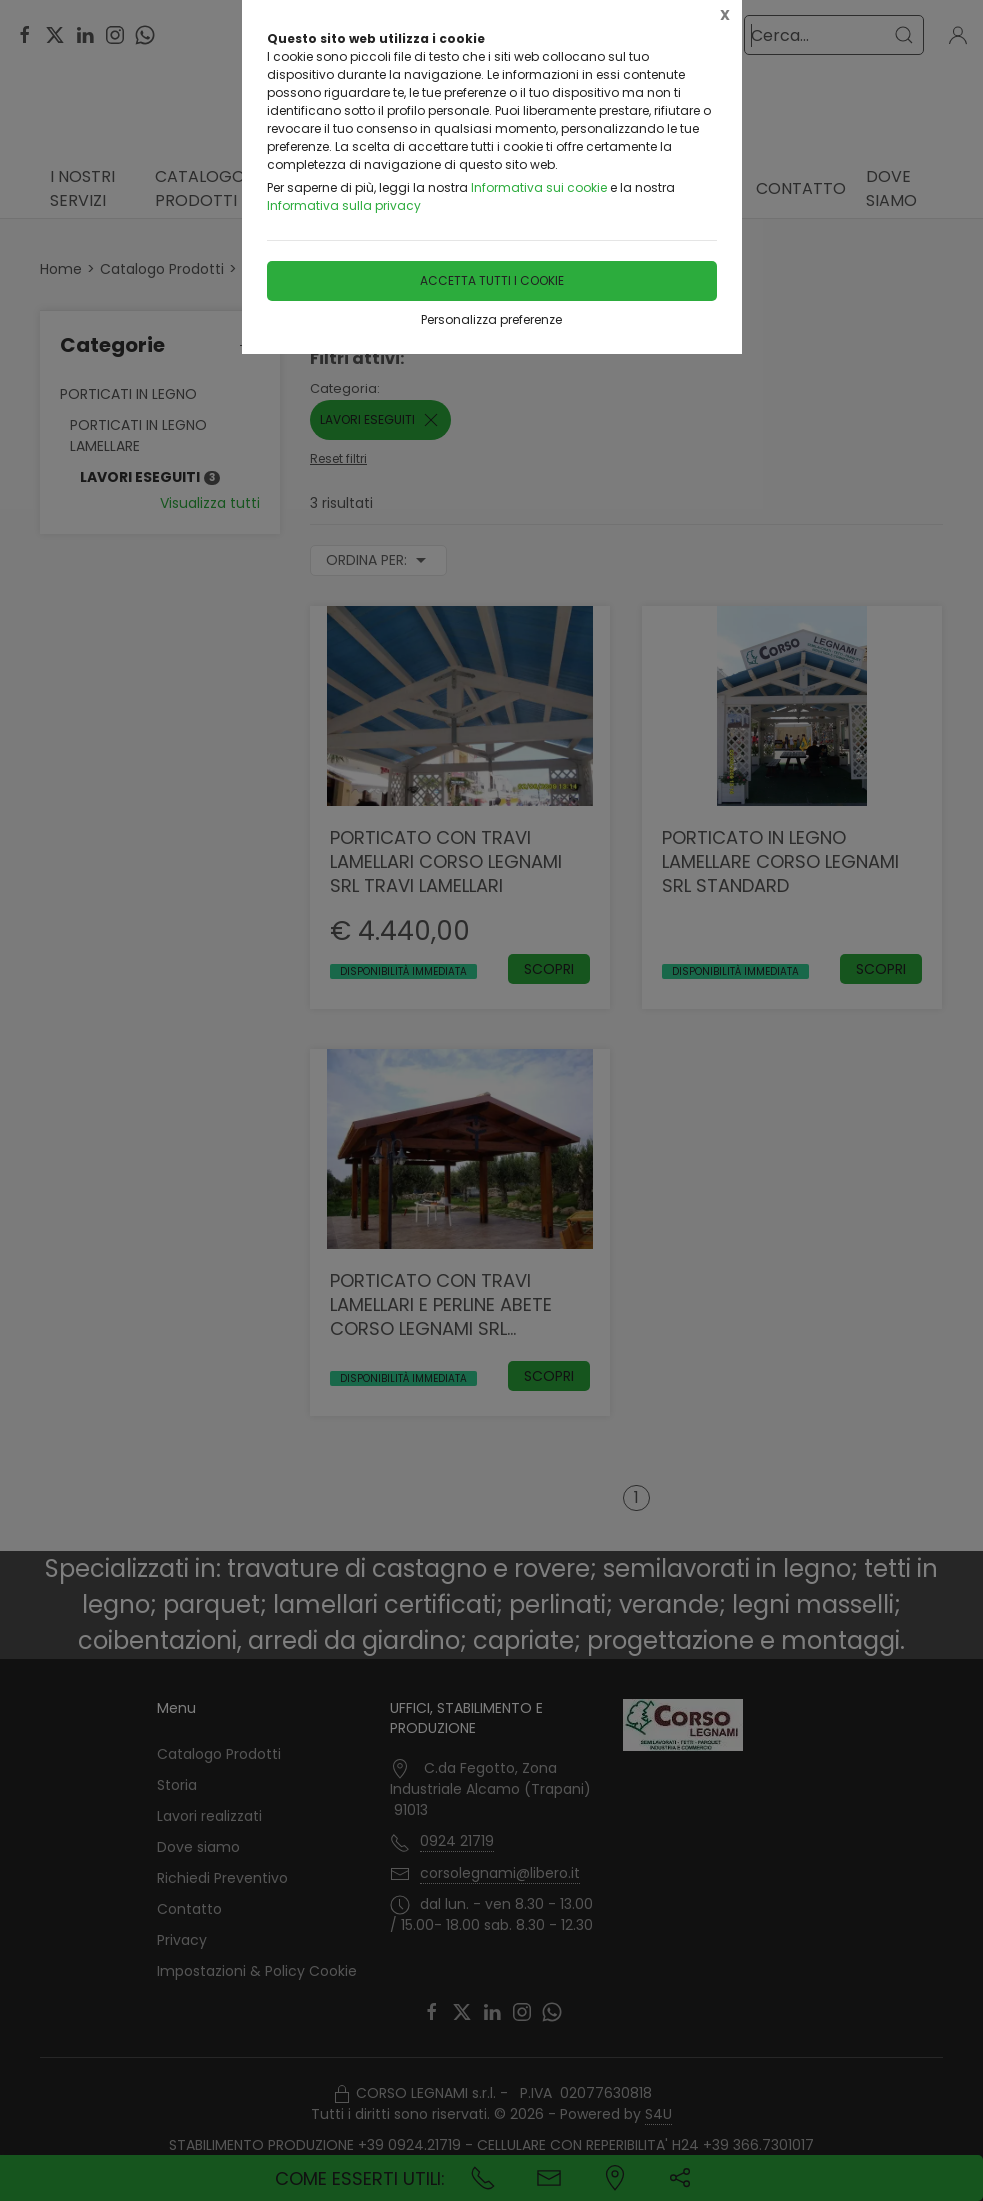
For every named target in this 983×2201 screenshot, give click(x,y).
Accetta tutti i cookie (492, 280)
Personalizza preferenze (491, 319)
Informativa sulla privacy (344, 205)
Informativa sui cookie (539, 187)
